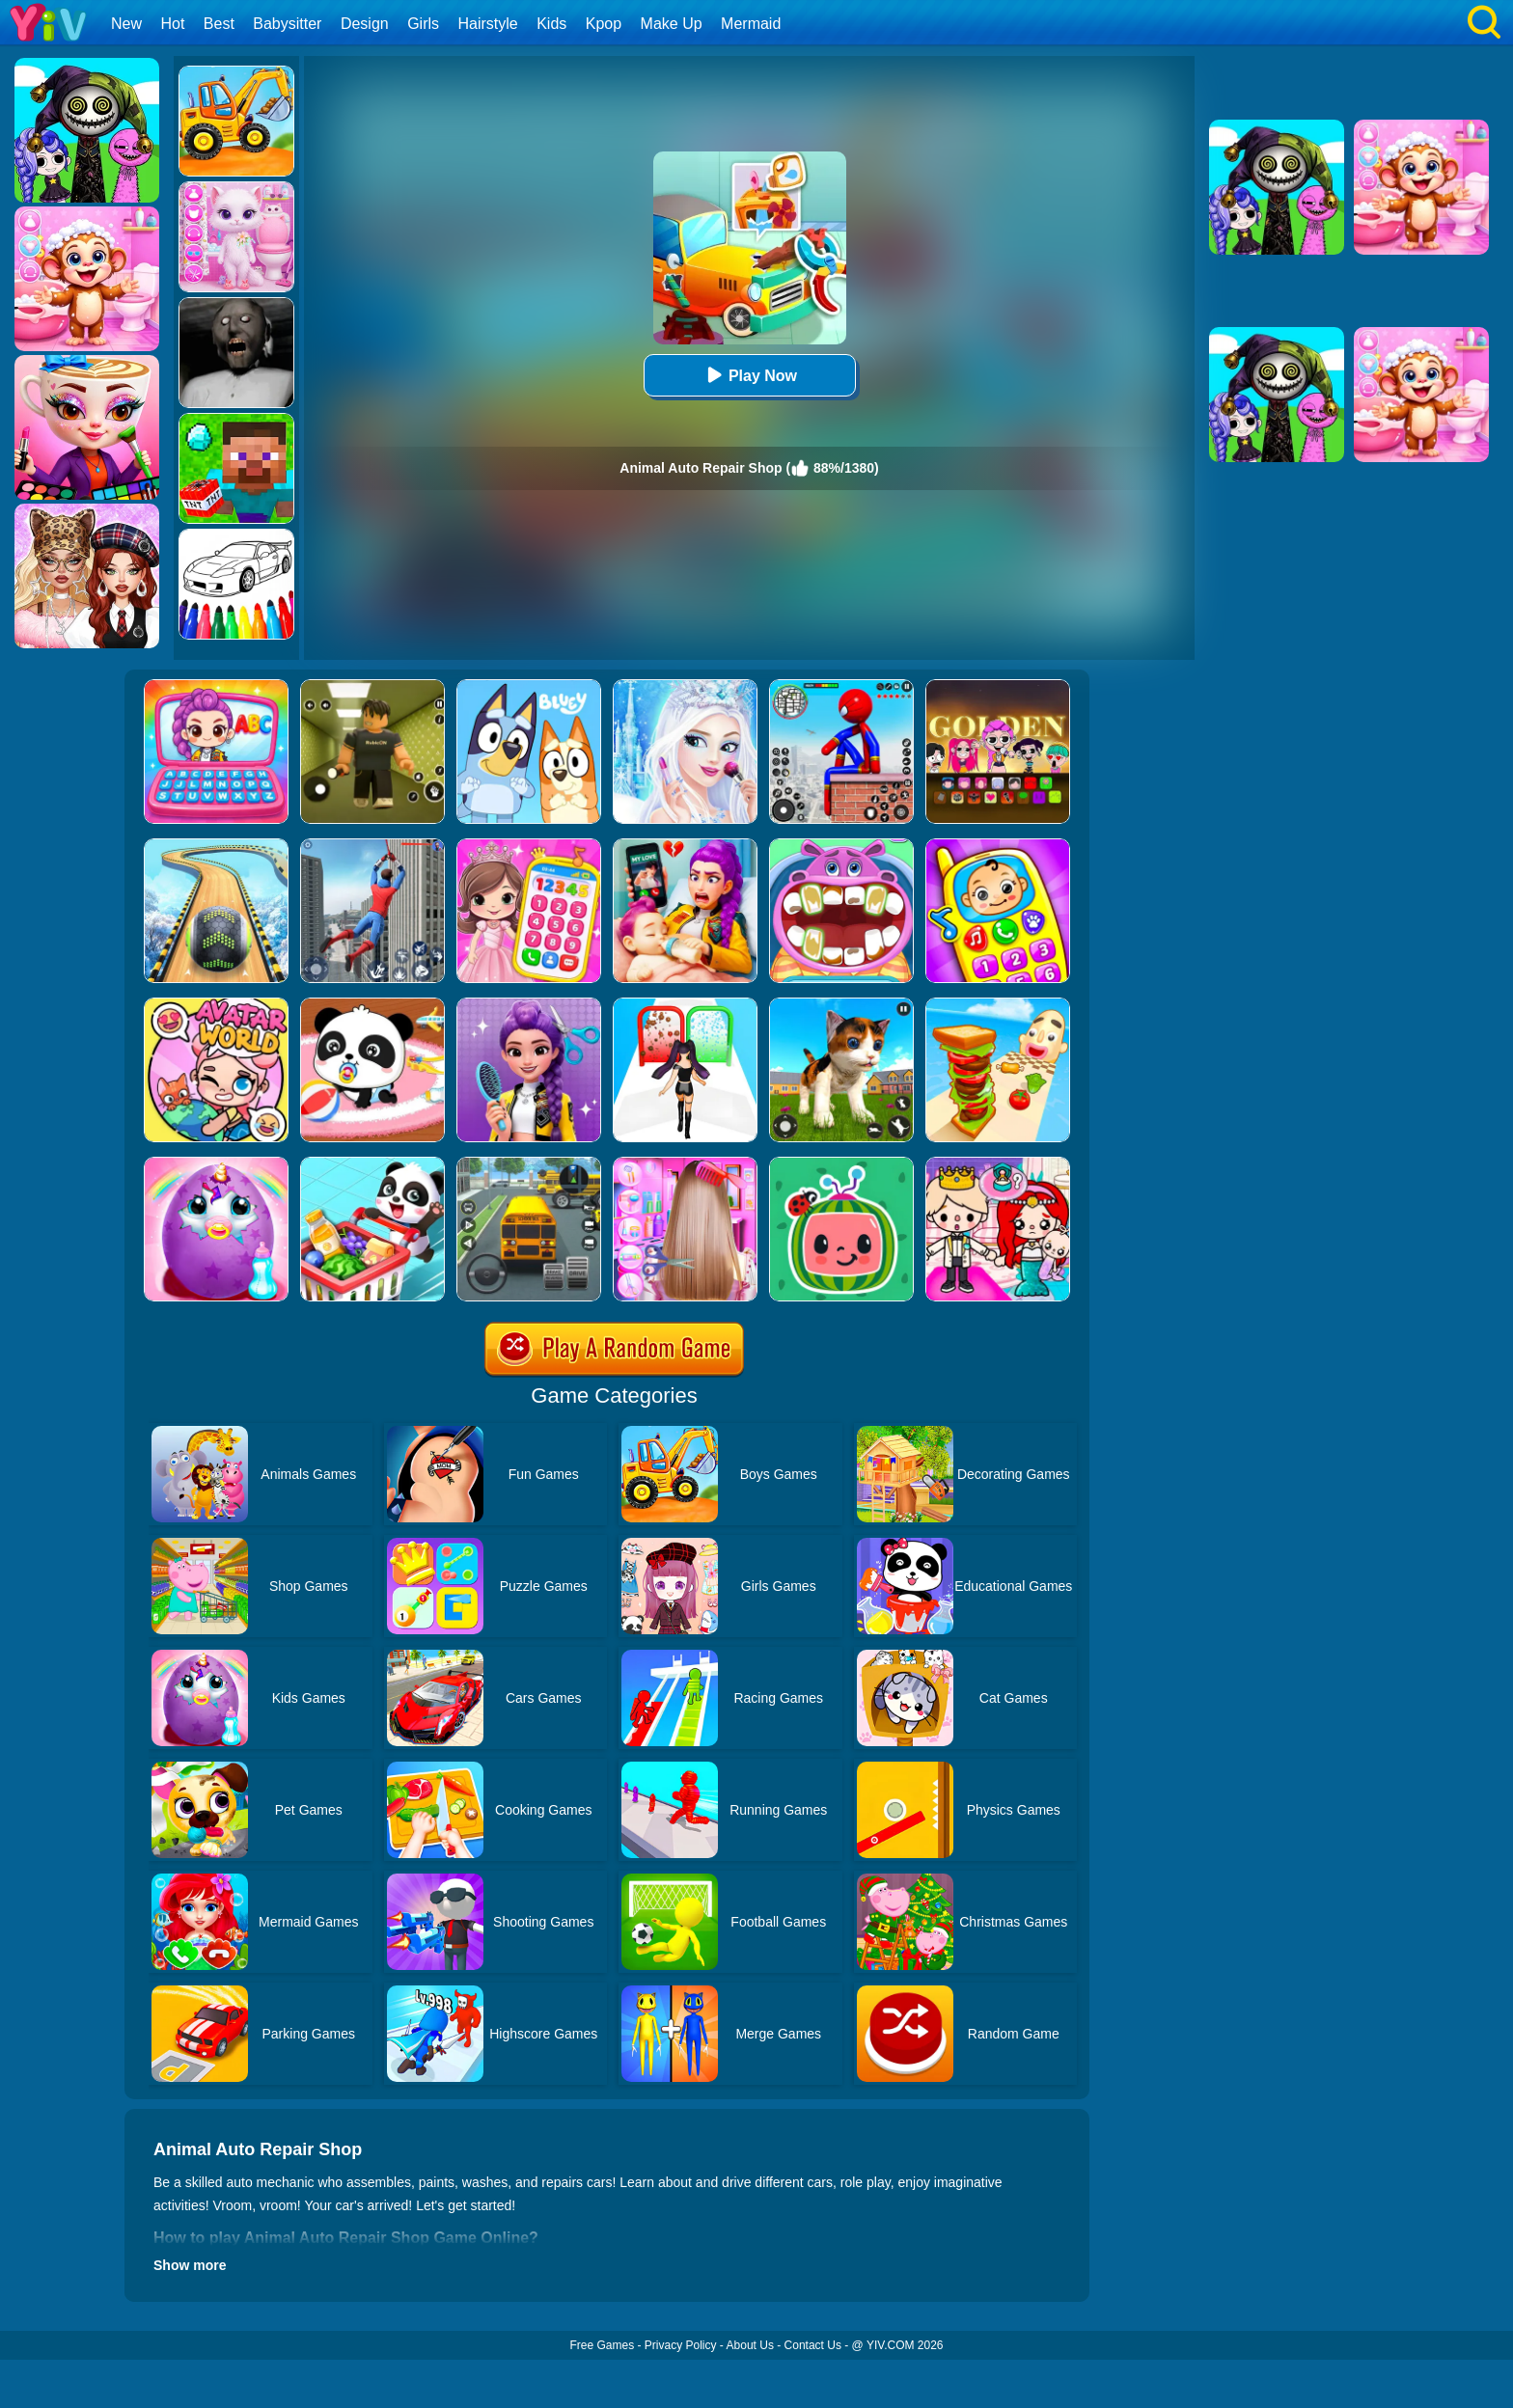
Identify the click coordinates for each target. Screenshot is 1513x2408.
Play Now (749, 375)
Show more (189, 2265)
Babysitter (287, 23)
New (126, 23)
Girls (423, 23)
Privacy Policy (681, 2345)
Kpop (603, 23)
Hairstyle (488, 23)
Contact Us (812, 2345)
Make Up (671, 23)
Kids (551, 23)
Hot (172, 23)
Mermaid (751, 23)
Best (219, 23)
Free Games (601, 2345)
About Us (750, 2345)
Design (365, 23)
